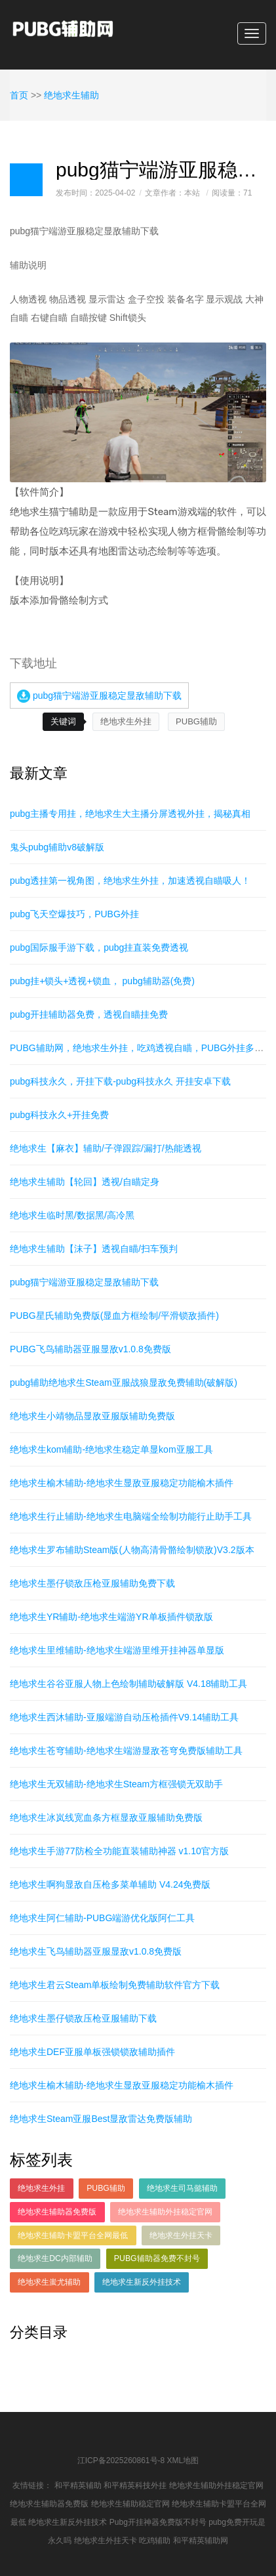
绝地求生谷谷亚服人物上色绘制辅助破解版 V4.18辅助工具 (128, 1683)
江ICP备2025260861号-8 (121, 2460)
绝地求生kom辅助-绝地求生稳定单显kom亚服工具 (111, 1449)
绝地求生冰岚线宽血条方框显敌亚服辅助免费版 (106, 1817)
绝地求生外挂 (125, 721)
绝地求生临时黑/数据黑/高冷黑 (72, 1215)
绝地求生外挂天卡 (180, 2235)
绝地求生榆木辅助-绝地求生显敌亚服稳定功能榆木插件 (121, 1483)
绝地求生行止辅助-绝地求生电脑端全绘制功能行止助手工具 (131, 1516)
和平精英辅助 (78, 2485)
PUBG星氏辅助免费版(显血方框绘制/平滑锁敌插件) (114, 1315)
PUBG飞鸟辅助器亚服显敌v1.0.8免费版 (90, 1349)
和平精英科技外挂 (135, 2485)
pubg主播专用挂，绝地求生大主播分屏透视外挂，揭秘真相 (130, 813)
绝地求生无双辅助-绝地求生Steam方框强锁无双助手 (116, 1784)
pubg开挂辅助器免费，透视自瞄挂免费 (89, 1014)
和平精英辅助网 (200, 2540)
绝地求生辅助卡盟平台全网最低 (73, 2235)
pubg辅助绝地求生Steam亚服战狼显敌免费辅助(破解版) (123, 1382)
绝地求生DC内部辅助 (55, 2258)
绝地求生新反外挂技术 (141, 2282)
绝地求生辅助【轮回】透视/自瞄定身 (84, 1181)
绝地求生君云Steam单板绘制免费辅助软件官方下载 (115, 1985)
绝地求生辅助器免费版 (57, 2211)
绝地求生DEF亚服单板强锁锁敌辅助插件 (92, 2051)
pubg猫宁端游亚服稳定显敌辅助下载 (99, 696)
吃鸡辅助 (154, 2540)
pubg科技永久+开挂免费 (59, 1115)
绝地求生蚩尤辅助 (49, 2282)
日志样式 (26, 179)
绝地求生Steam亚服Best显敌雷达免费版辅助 (101, 2118)
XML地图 (183, 2460)
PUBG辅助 (196, 721)
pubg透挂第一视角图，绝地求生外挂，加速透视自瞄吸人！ (130, 880)
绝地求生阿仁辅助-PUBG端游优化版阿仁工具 (102, 1918)
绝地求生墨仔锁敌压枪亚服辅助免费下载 (92, 1583)
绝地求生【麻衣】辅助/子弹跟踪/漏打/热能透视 (105, 1148)
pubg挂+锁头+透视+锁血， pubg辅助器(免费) (102, 981)
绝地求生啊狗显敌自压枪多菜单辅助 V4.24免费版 (110, 1884)
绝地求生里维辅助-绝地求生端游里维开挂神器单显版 (117, 1650)
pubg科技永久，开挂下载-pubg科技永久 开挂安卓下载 (120, 1081)
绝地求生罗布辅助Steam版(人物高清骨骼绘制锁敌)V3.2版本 (132, 1550)
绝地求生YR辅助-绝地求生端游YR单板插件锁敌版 (111, 1616)
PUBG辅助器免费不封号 (157, 2258)
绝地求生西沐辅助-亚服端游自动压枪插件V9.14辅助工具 (124, 1717)
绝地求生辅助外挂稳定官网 (165, 2211)
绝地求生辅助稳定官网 (130, 2503)
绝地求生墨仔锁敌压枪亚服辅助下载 (83, 2018)
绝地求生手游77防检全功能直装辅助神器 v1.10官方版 (119, 1851)
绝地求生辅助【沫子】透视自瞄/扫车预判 (94, 1248)
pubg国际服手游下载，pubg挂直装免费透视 (99, 947)
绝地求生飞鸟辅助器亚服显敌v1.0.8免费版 (96, 1951)
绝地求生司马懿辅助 (182, 2188)
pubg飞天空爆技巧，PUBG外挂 (74, 914)
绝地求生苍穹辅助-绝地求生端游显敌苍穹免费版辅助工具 (126, 1750)
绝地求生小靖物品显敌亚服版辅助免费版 (92, 1416)
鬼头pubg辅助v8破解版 (57, 847)
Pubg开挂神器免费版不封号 (158, 2522)
